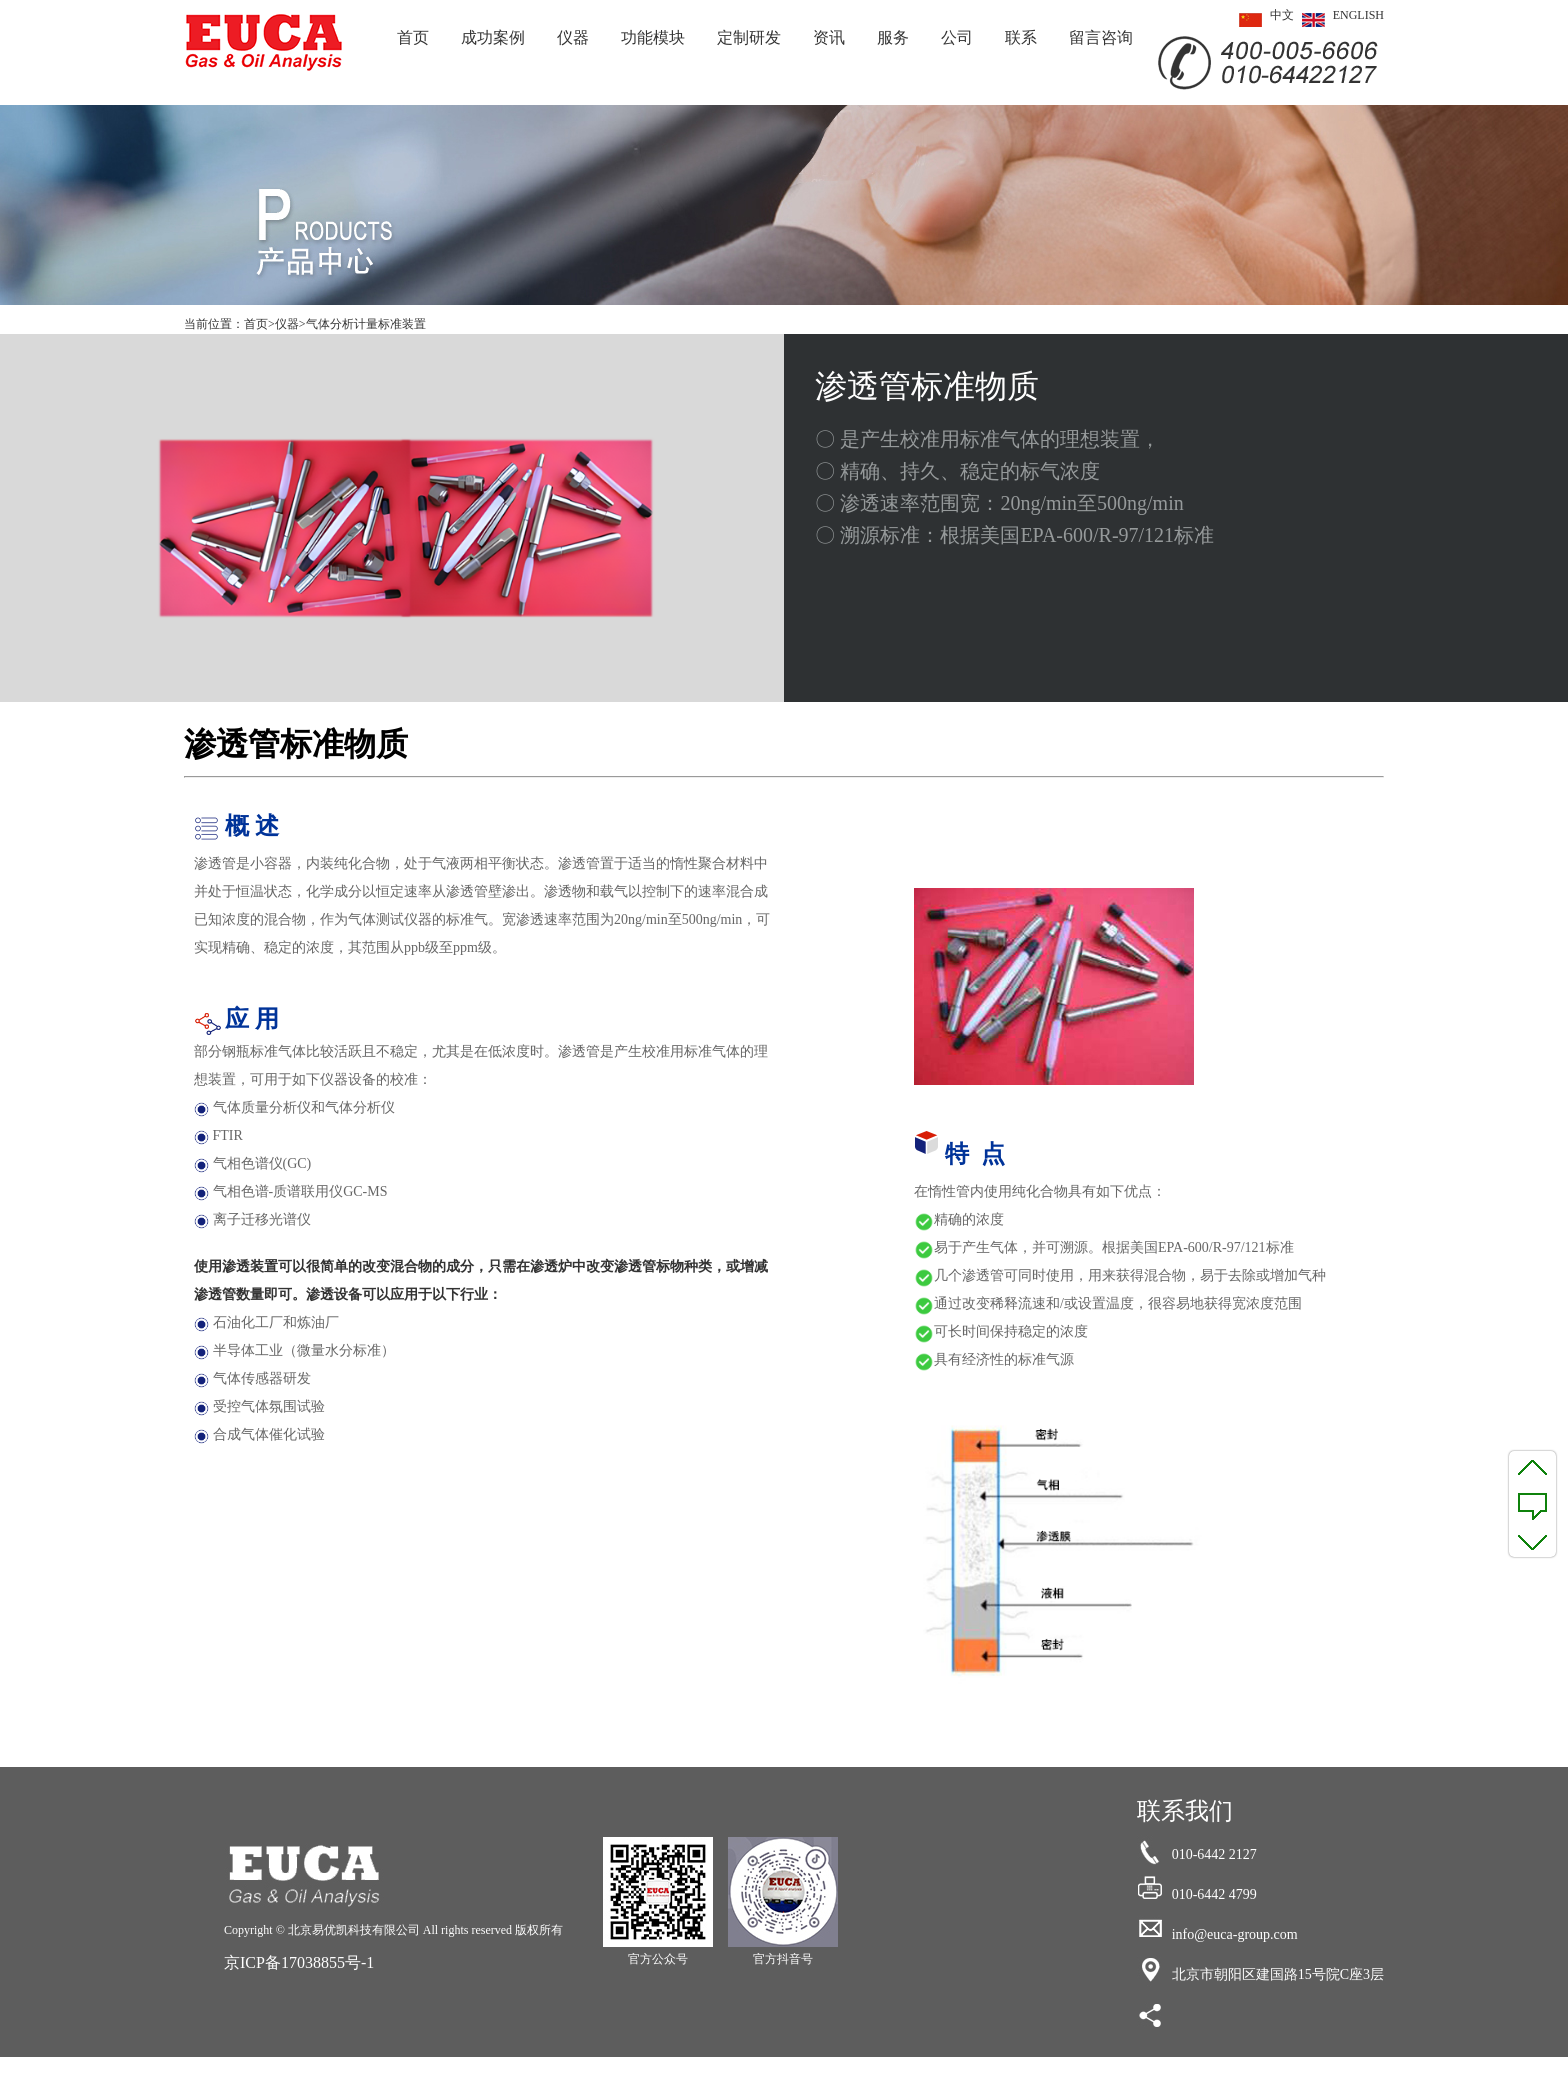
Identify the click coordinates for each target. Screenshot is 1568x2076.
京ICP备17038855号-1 (299, 1962)
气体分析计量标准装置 (366, 324)
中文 (1262, 20)
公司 (957, 37)
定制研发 (749, 37)
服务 (893, 37)
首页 (413, 37)
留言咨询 (1101, 37)
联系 (1021, 37)
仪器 (573, 37)
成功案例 (493, 37)
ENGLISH (1339, 20)
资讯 (829, 37)
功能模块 (653, 37)
